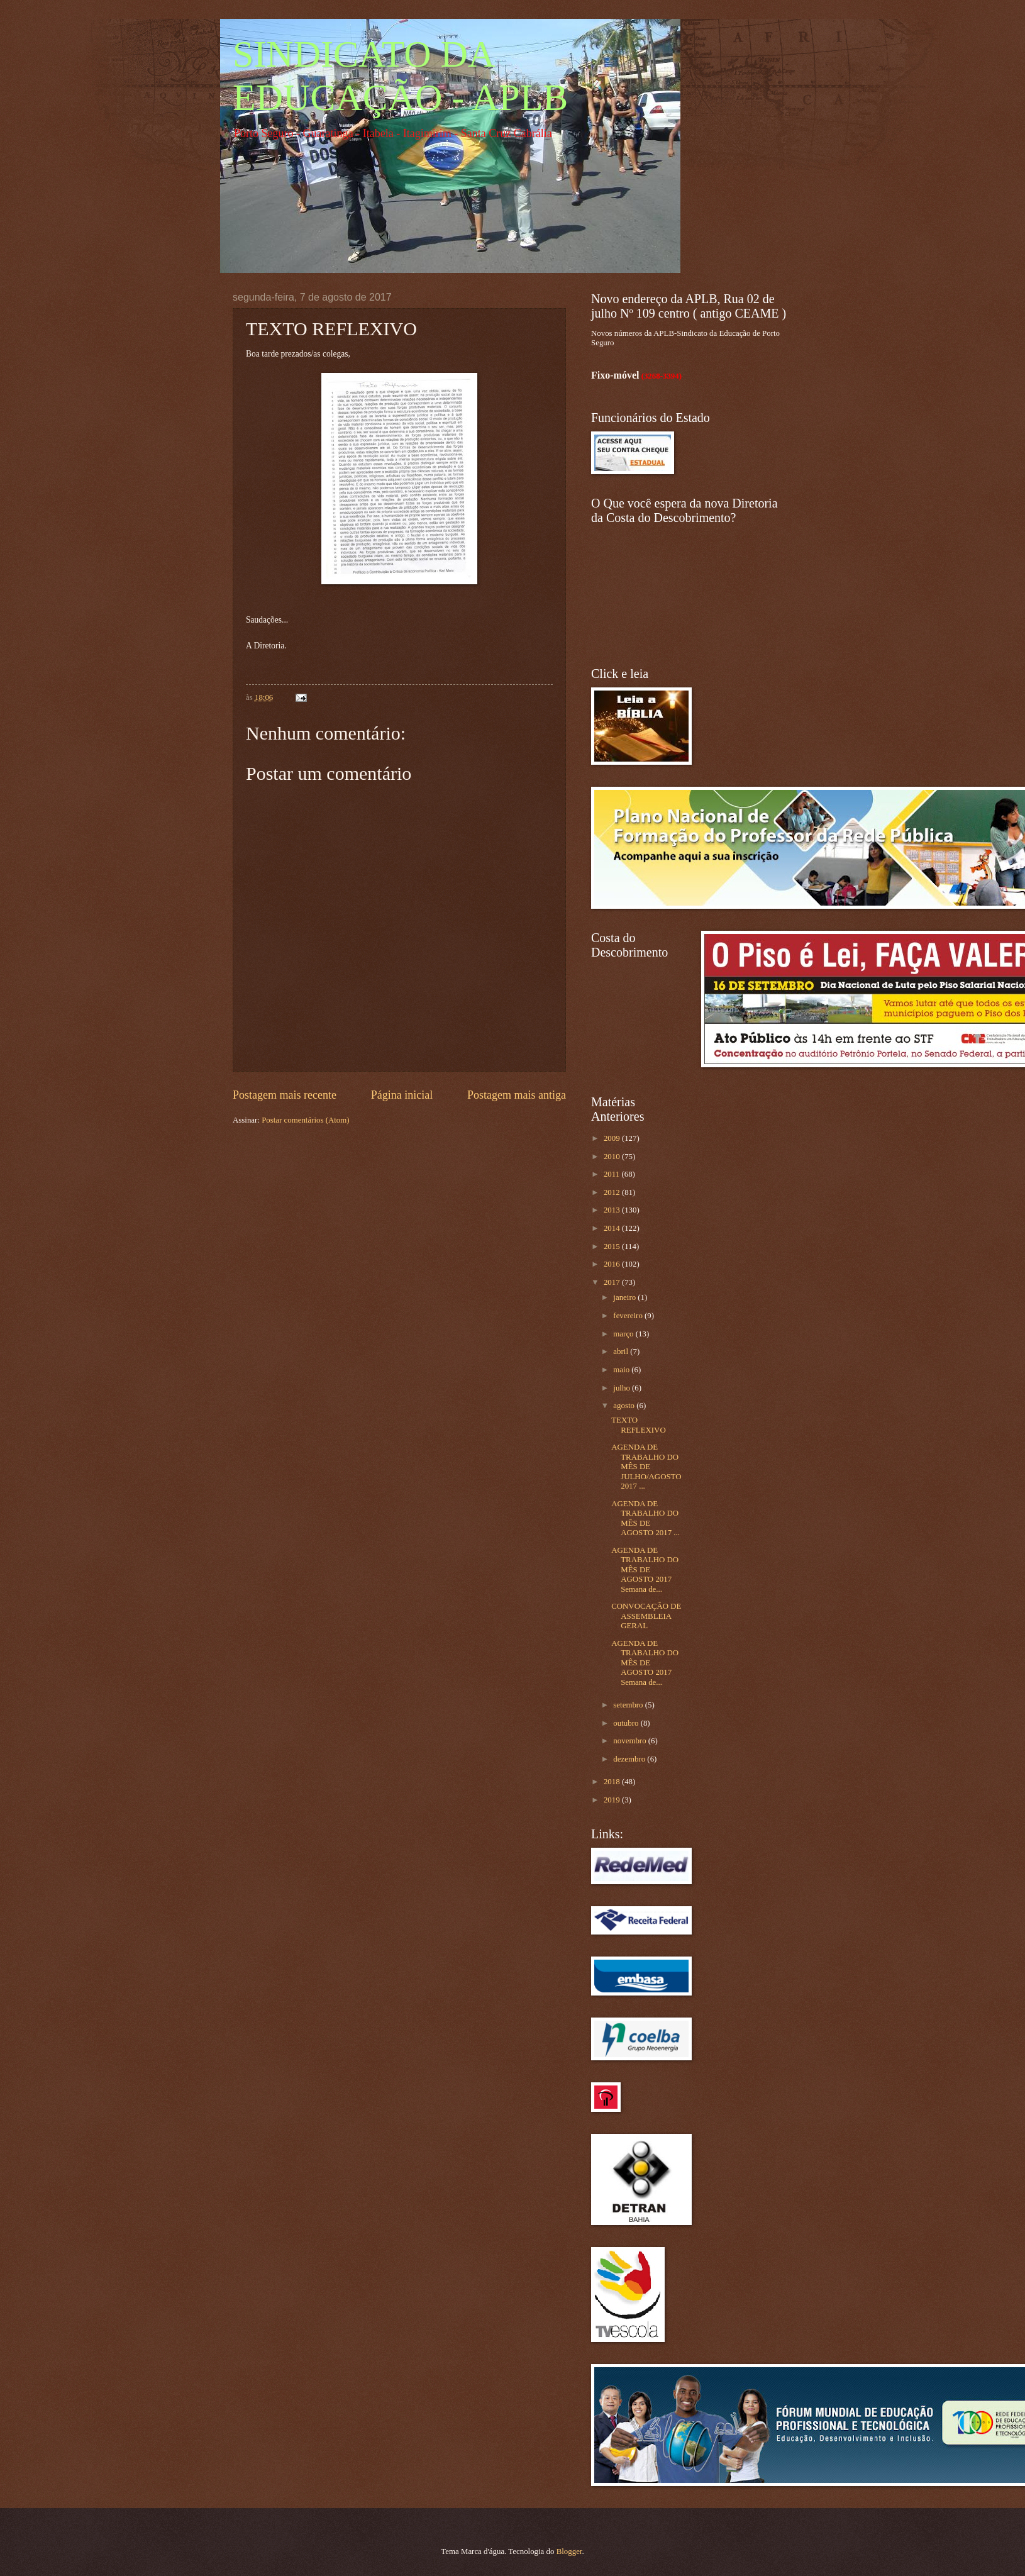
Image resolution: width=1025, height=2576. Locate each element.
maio (622, 1369)
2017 (613, 1282)
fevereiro (629, 1315)
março (624, 1334)
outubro (626, 1723)
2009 (613, 1138)
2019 (613, 1800)
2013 (613, 1210)
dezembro (630, 1759)
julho (622, 1388)
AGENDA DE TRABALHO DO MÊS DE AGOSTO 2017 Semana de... (645, 1570)
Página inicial (402, 1095)
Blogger (569, 2551)
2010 (613, 1156)
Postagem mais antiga (516, 1095)
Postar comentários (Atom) (305, 1120)
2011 (613, 1174)
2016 (613, 1264)
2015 (613, 1246)
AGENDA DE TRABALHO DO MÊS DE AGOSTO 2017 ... (645, 1518)
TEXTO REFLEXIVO (638, 1425)
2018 (613, 1781)
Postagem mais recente (284, 1095)
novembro (630, 1740)
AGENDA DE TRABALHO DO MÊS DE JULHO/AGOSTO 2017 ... (646, 1467)
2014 (613, 1228)
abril (621, 1351)
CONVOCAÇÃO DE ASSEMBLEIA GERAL (646, 1616)
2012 (613, 1192)
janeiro (625, 1297)
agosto (624, 1405)
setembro (629, 1705)
